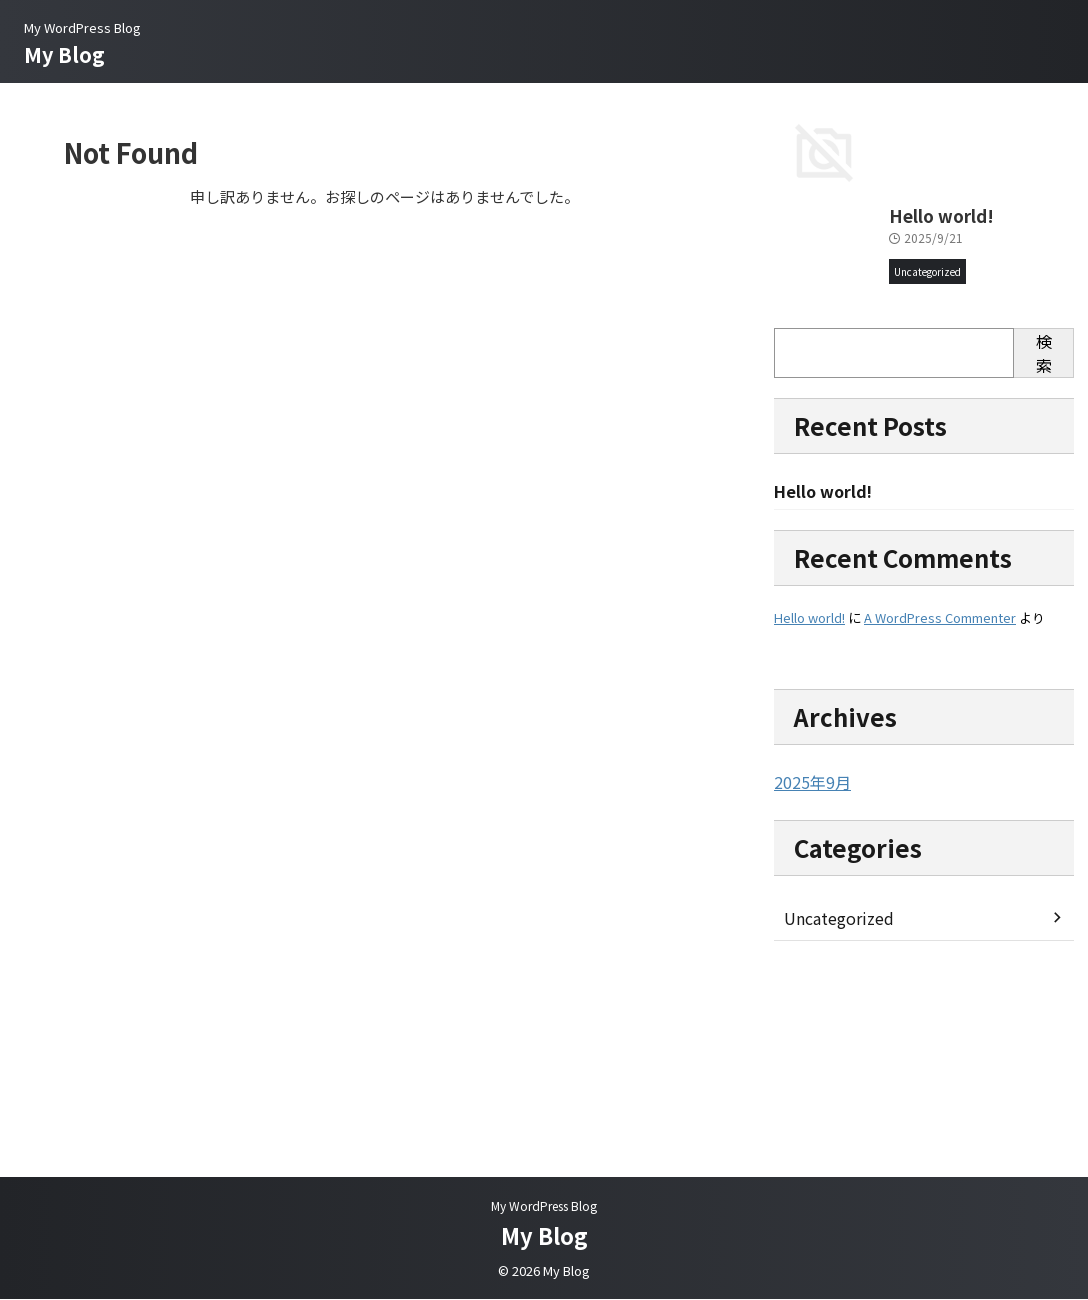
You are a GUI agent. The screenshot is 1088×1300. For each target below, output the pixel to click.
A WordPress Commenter (940, 815)
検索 (1044, 550)
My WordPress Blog (544, 1206)
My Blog (64, 54)
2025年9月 (808, 980)
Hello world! (816, 413)
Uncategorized (834, 1115)
